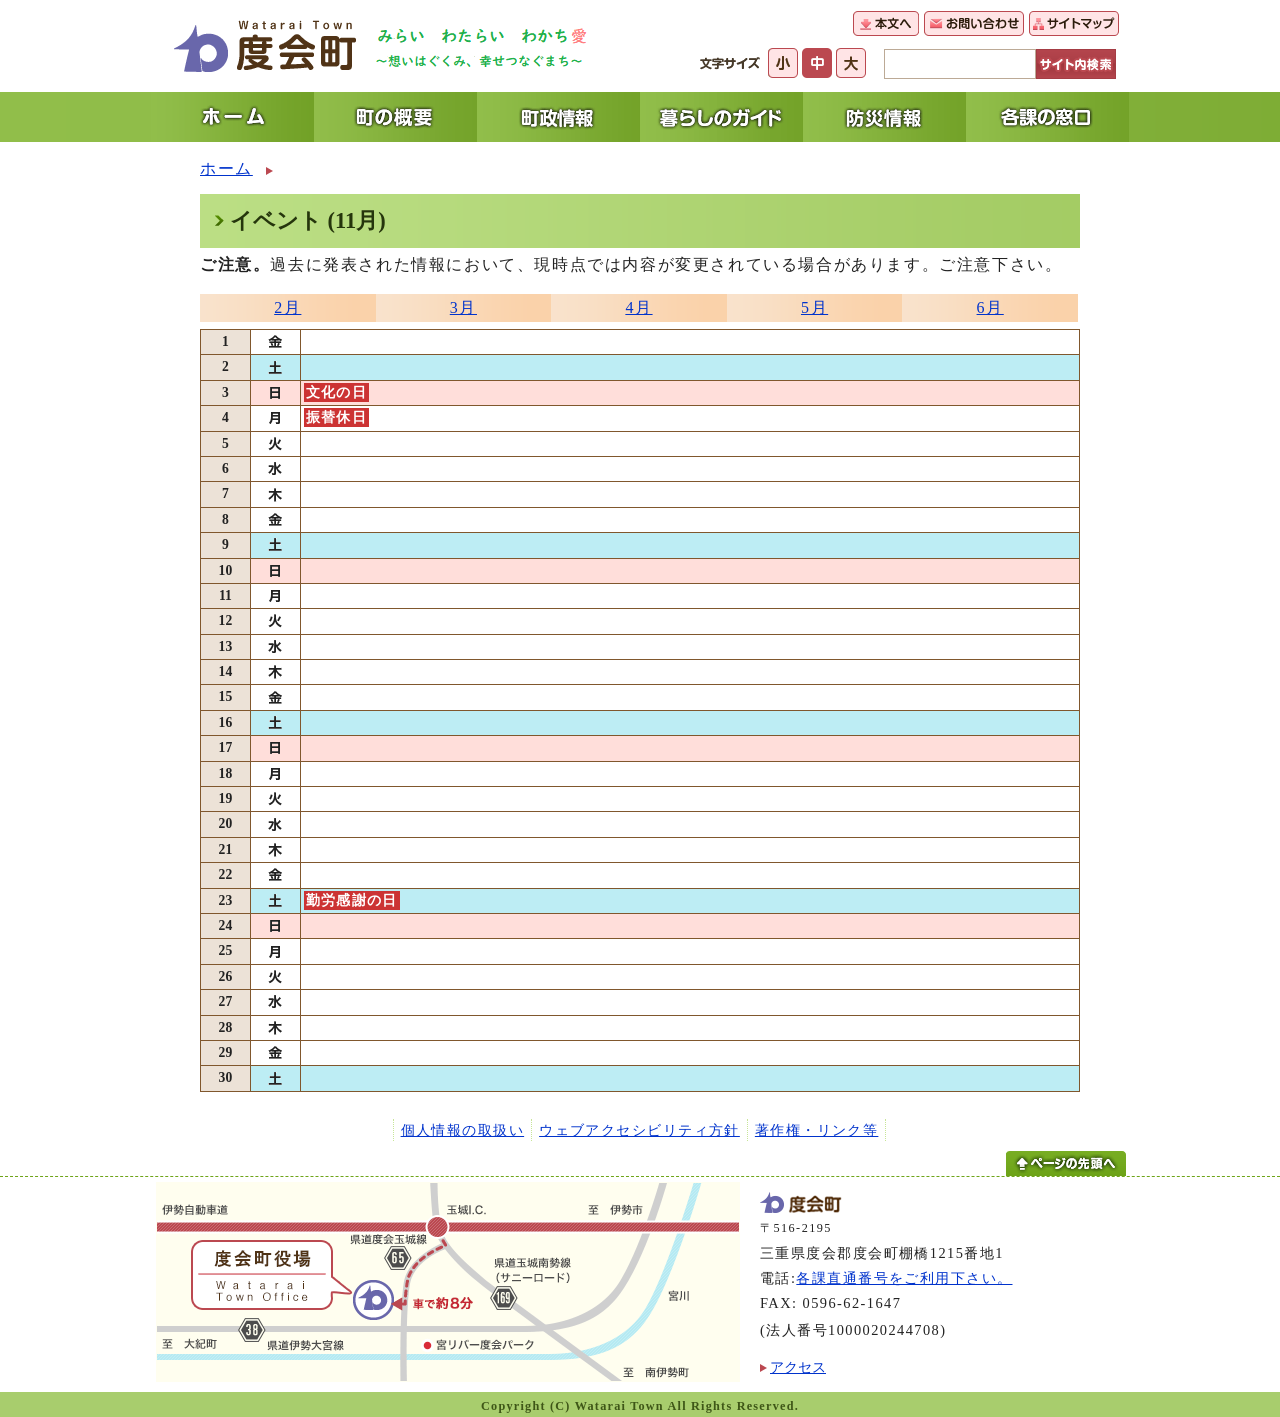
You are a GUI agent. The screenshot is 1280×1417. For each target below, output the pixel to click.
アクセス (798, 1367)
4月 (638, 307)
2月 (287, 307)
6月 (990, 307)
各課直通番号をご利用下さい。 (904, 1278)
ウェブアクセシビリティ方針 (639, 1130)
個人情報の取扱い (463, 1130)
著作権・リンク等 (817, 1130)
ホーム (226, 168)
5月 (814, 307)
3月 (463, 307)
